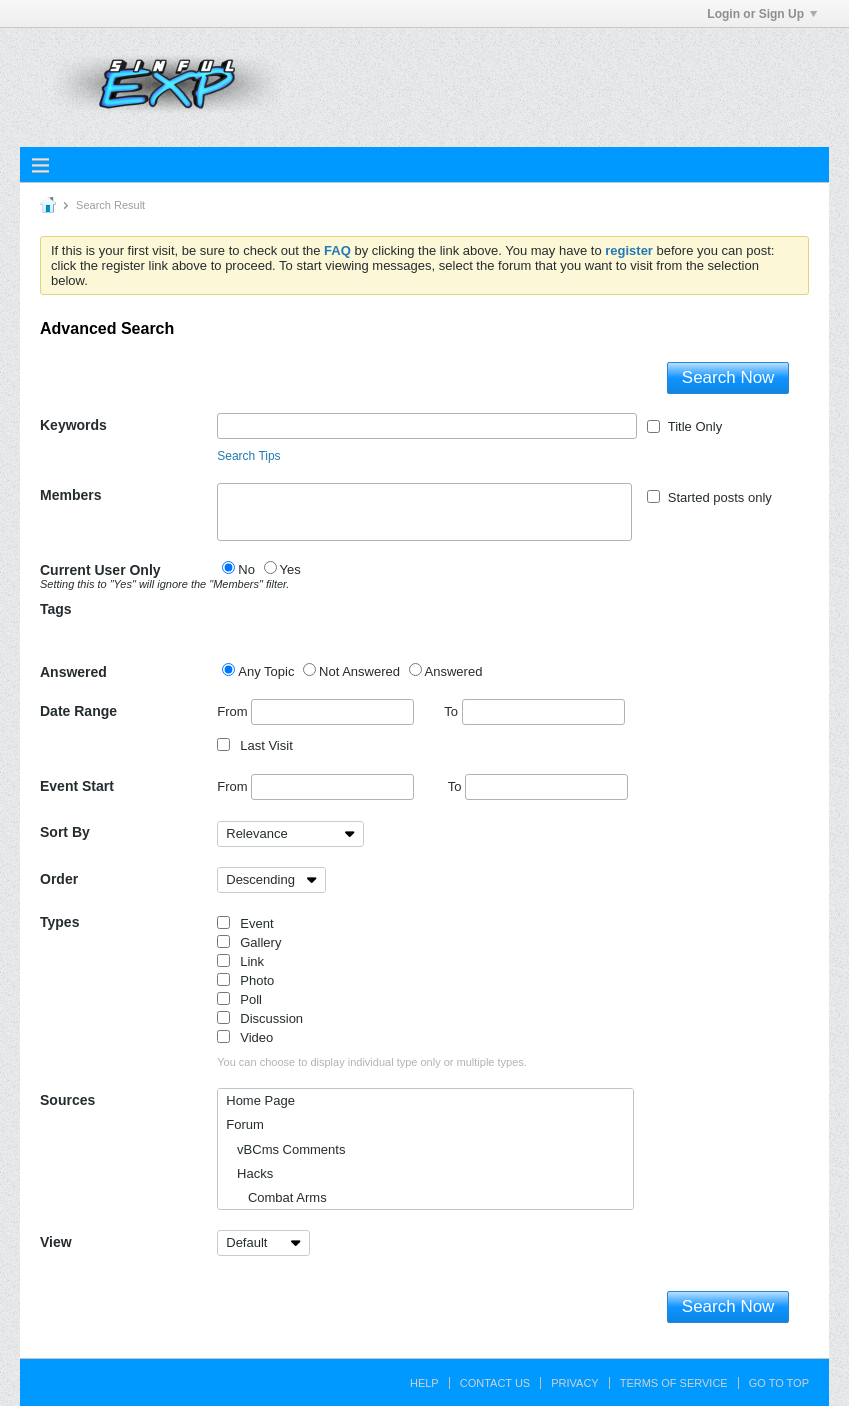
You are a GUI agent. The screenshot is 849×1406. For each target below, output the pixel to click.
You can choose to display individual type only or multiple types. (372, 1062)
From (315, 712)
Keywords (73, 425)
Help (424, 1383)
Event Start (77, 786)
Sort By (65, 832)
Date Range (78, 711)
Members (70, 495)
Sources (67, 1100)
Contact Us (495, 1383)
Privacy (574, 1383)
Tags (56, 609)
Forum (245, 1124)
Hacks (249, 1173)
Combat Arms (276, 1197)
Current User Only (128, 576)
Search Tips (248, 456)
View (56, 1242)
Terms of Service (674, 1383)
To (534, 711)
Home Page (260, 1100)
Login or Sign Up (762, 14)
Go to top (779, 1383)
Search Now (728, 377)
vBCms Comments (285, 1149)
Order (59, 879)
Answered (73, 672)
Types (59, 922)
